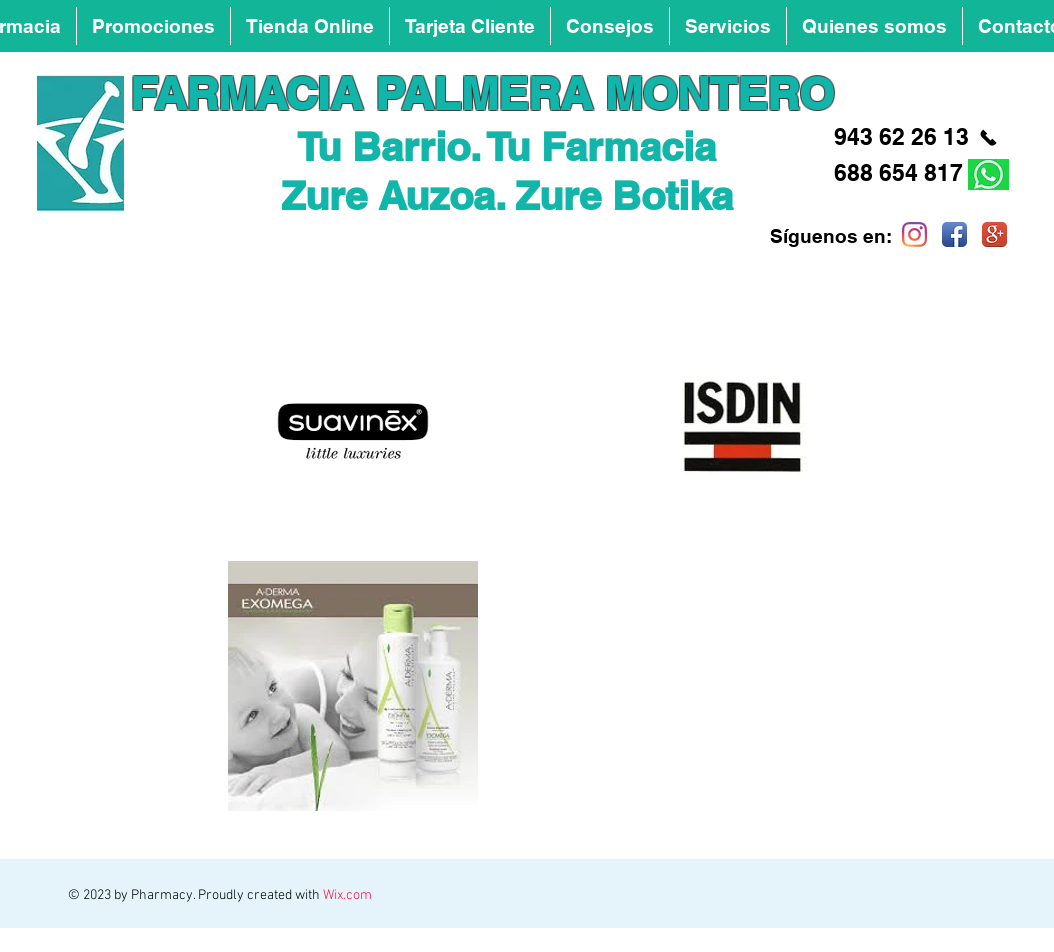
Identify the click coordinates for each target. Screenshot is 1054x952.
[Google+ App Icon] (994, 234)
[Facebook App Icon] (954, 234)
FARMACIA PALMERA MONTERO (482, 93)
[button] (610, 26)
